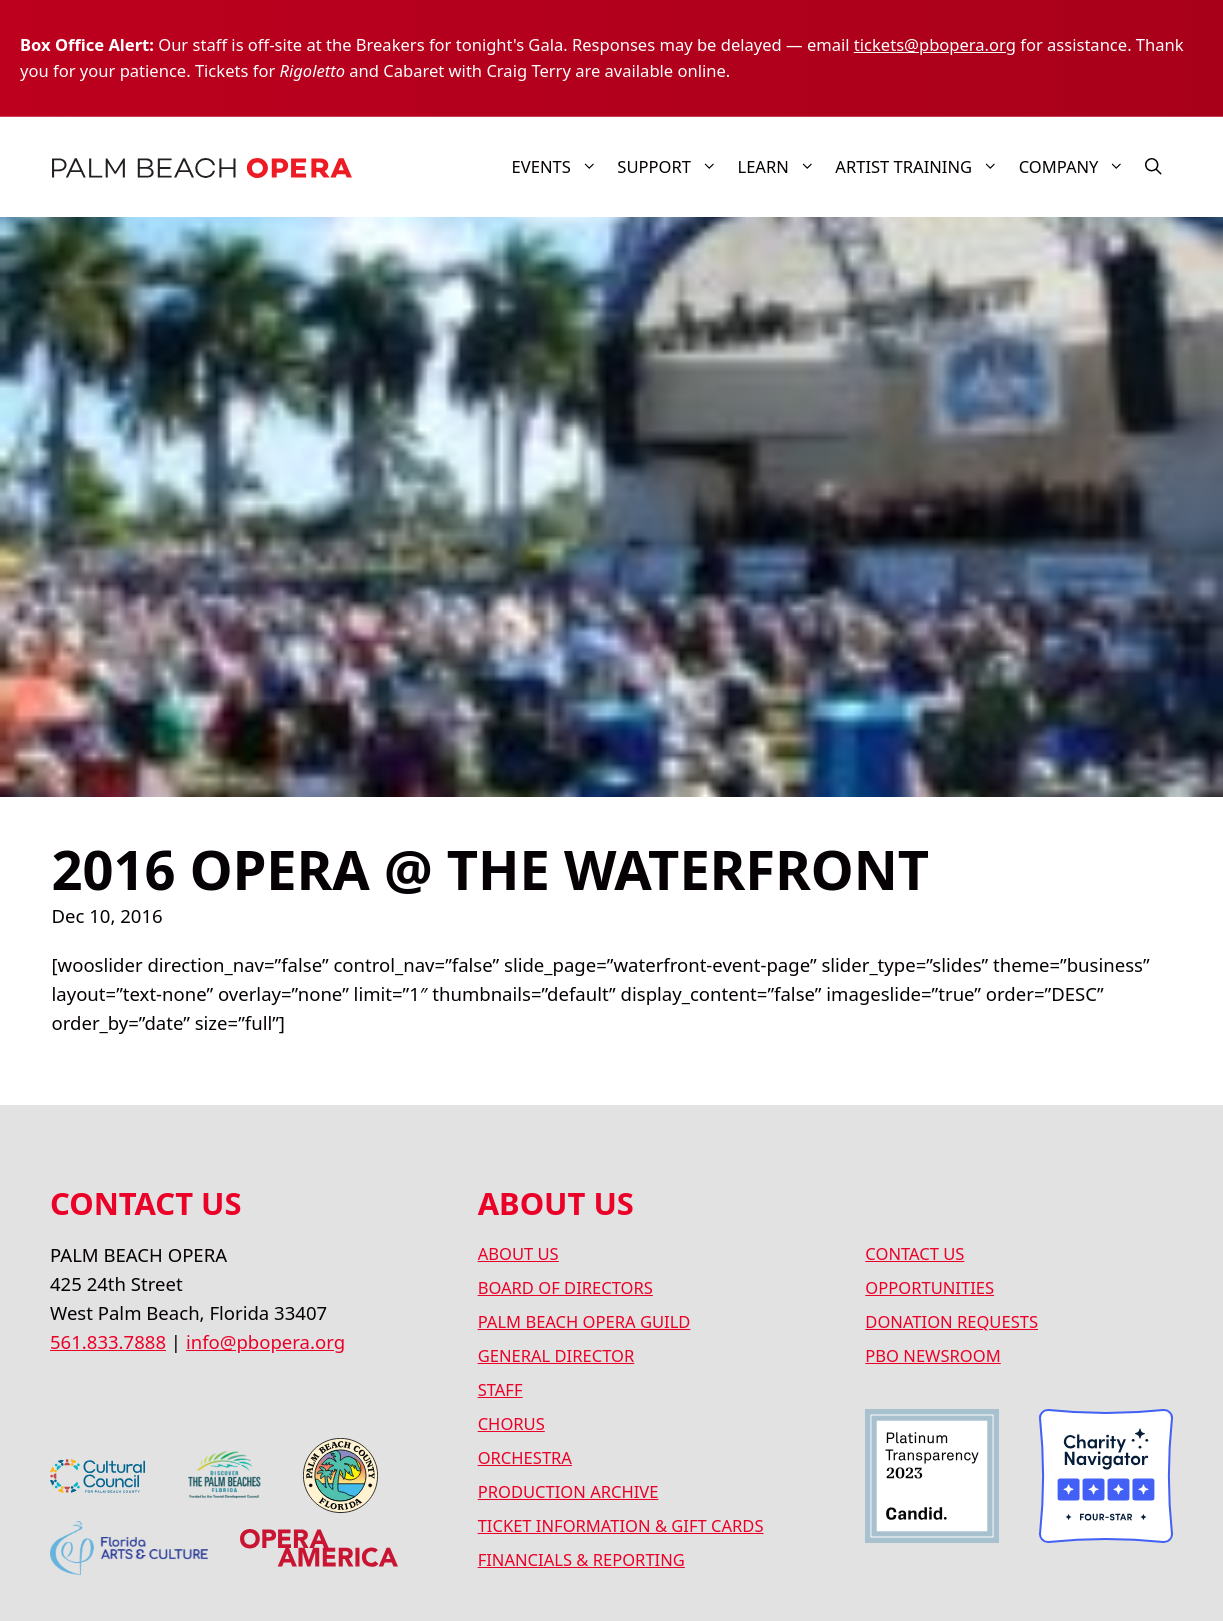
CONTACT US (914, 1253)
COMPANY (1077, 167)
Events (560, 167)
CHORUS (511, 1423)
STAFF (500, 1389)
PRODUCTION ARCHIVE (568, 1491)
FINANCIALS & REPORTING (581, 1559)
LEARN (781, 167)
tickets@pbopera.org (935, 44)
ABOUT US (518, 1253)
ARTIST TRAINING (921, 167)
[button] (1153, 167)
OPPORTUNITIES (929, 1287)
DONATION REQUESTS (951, 1321)
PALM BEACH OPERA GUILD (584, 1321)
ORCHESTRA (525, 1457)
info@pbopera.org (265, 1341)
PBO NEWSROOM (932, 1355)
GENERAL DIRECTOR (556, 1355)
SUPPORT (672, 167)
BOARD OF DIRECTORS (565, 1287)
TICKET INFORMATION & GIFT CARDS (621, 1525)
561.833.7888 (108, 1341)
